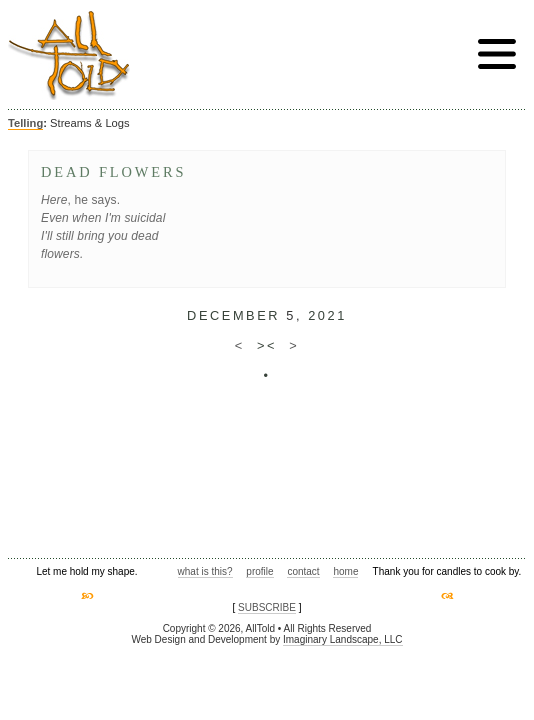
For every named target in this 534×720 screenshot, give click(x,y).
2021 (327, 315)
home (345, 571)
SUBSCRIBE (267, 607)
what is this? (205, 571)
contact (303, 571)
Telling (25, 123)
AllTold (69, 55)
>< (267, 345)
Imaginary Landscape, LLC (343, 639)
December (233, 315)
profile (259, 571)
